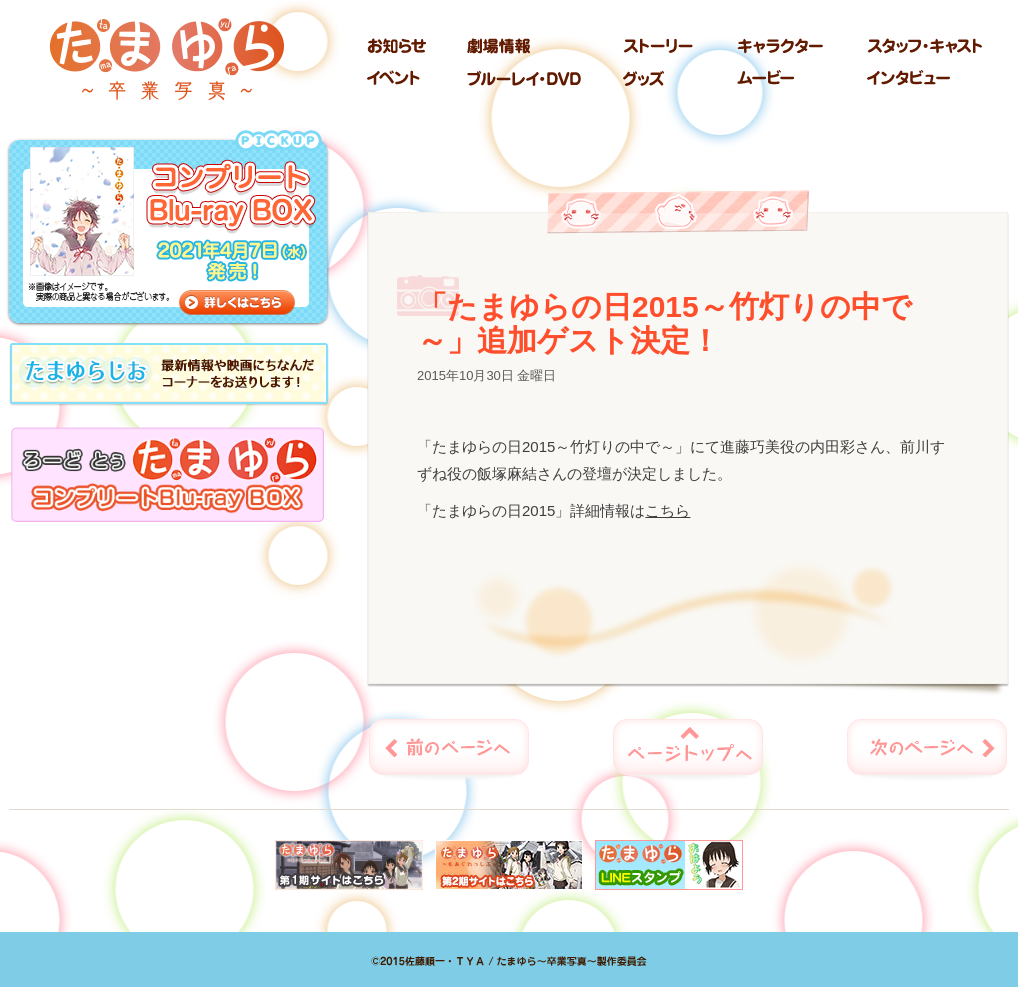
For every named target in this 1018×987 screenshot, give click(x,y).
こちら (667, 510)
